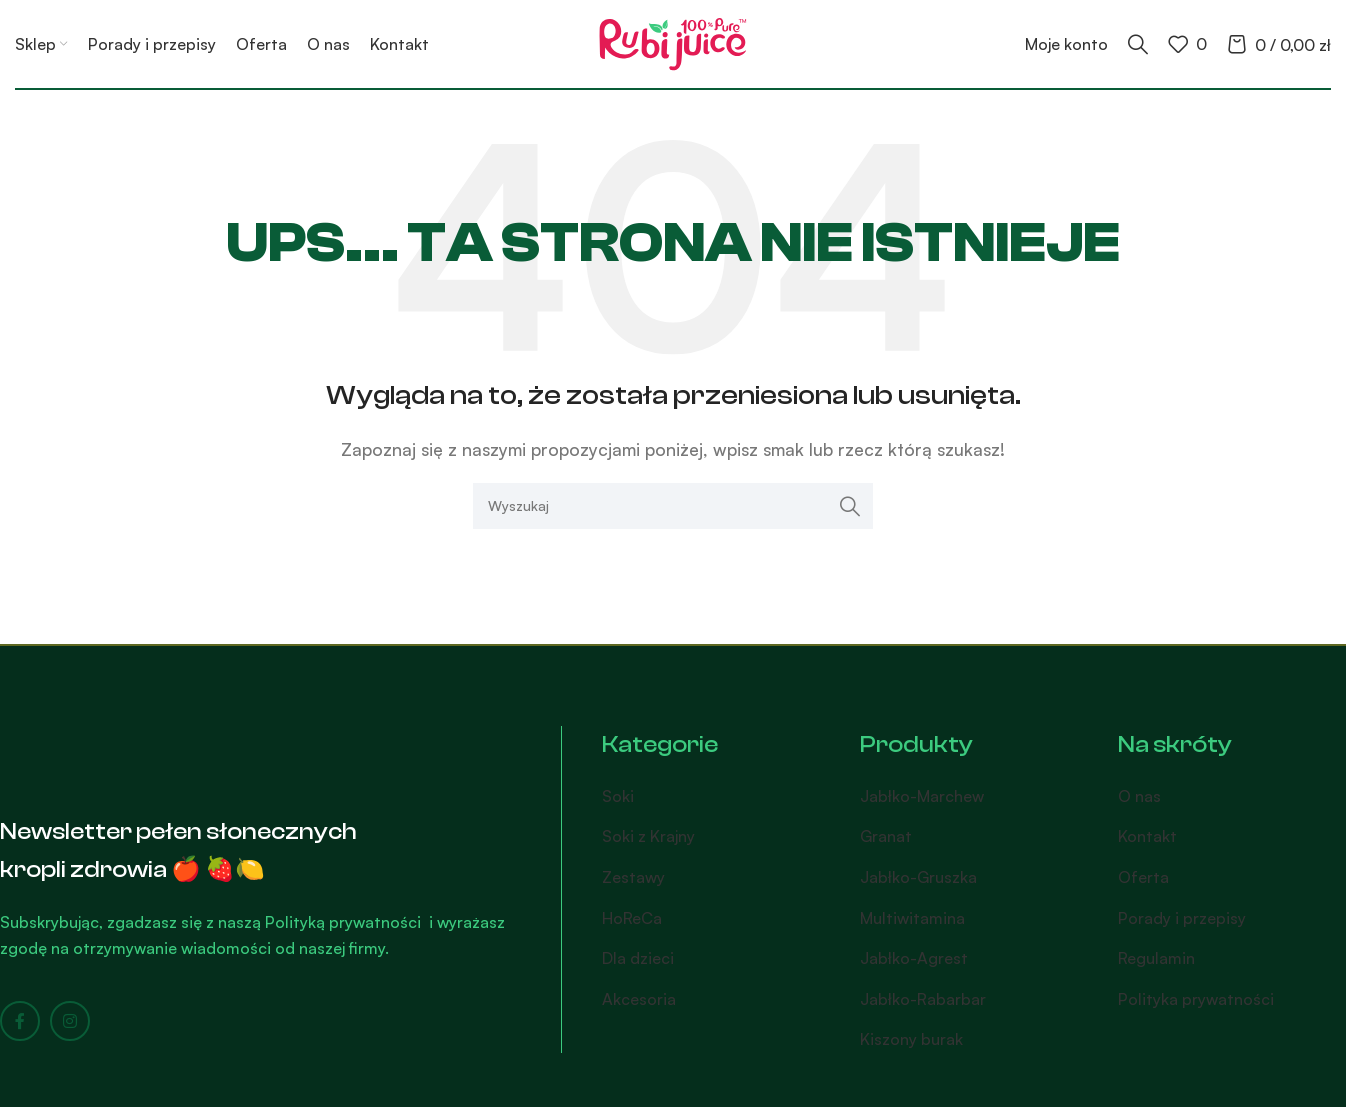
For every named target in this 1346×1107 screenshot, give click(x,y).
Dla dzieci (638, 958)
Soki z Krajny (648, 836)
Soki (618, 796)
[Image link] (105, 752)
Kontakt (1147, 836)
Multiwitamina (912, 918)
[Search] (1138, 44)
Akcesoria (639, 999)
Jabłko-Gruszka (918, 877)
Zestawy (633, 877)
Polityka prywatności (1196, 999)
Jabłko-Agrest (914, 958)
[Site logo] (673, 42)
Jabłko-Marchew (922, 796)
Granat (886, 836)
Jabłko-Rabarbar (923, 999)
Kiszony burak (911, 1039)
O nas (1139, 796)
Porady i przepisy (1182, 918)
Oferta (1143, 877)
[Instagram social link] (70, 1021)
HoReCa (632, 918)
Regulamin (1156, 958)
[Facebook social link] (20, 1021)
